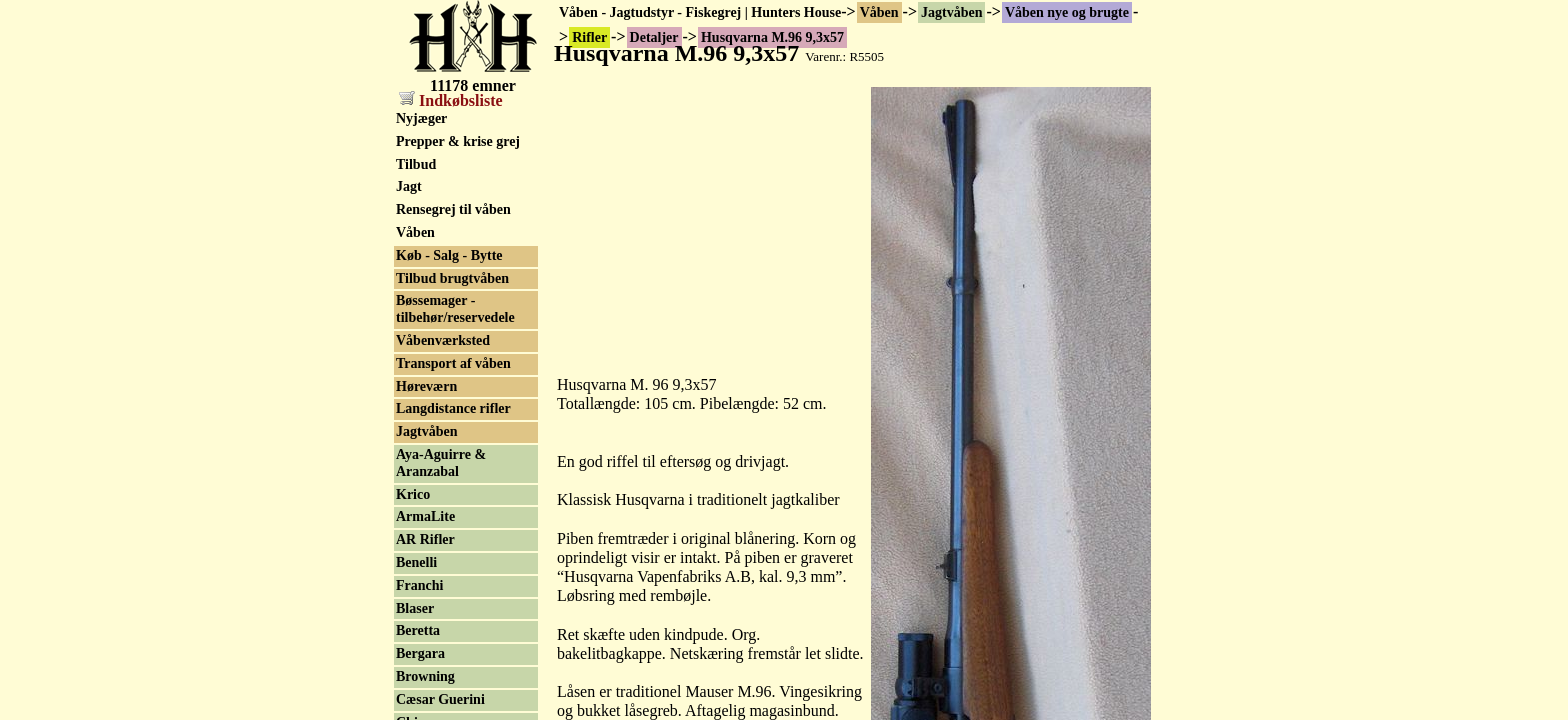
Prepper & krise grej (458, 141)
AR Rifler (425, 539)
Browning (425, 676)
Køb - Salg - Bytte (449, 255)
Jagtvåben (951, 12)
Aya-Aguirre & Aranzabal (441, 463)
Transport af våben (453, 363)
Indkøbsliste (451, 100)
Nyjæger (421, 118)
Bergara (420, 653)
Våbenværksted (443, 340)
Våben (879, 12)
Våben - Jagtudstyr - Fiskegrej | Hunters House (700, 12)
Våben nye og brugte (1067, 12)
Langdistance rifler (453, 408)
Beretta (418, 630)
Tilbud (416, 164)
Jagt (409, 186)
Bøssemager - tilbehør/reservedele (455, 309)
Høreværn (426, 386)
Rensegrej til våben (453, 209)
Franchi (419, 585)
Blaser (415, 608)
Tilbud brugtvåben (452, 278)
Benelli (416, 562)
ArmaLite (425, 516)
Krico (413, 494)
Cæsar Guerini (440, 699)
